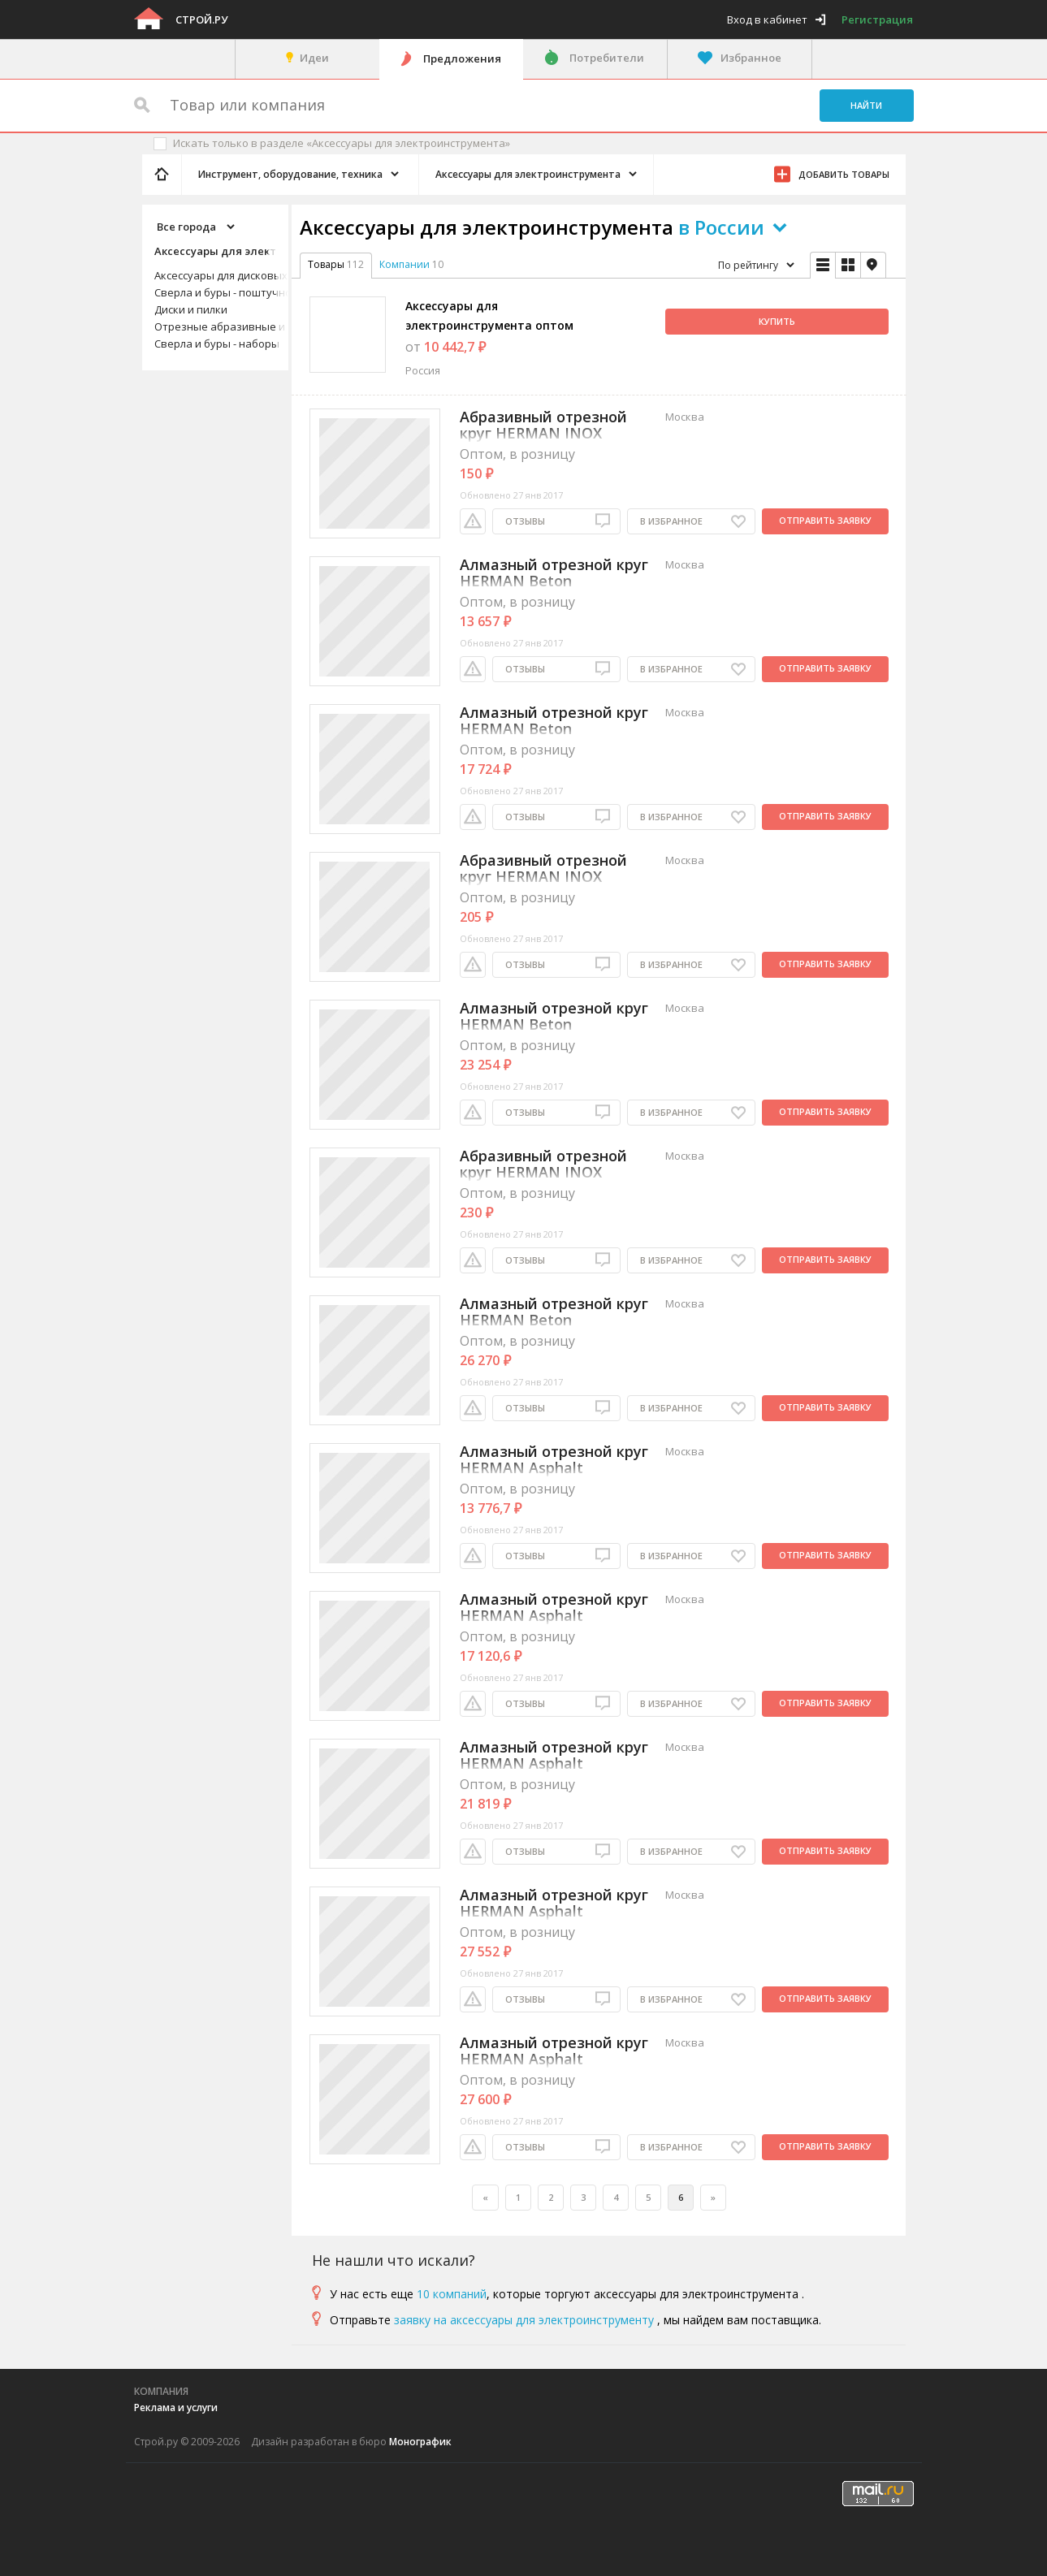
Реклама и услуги (176, 2407)
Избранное (750, 57)
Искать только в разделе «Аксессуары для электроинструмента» (341, 143)
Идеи (314, 57)
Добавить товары (843, 174)
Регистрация (877, 19)
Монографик (420, 2441)
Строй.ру (201, 19)
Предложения (462, 58)
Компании (404, 264)
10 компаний (452, 2294)
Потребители (606, 57)
